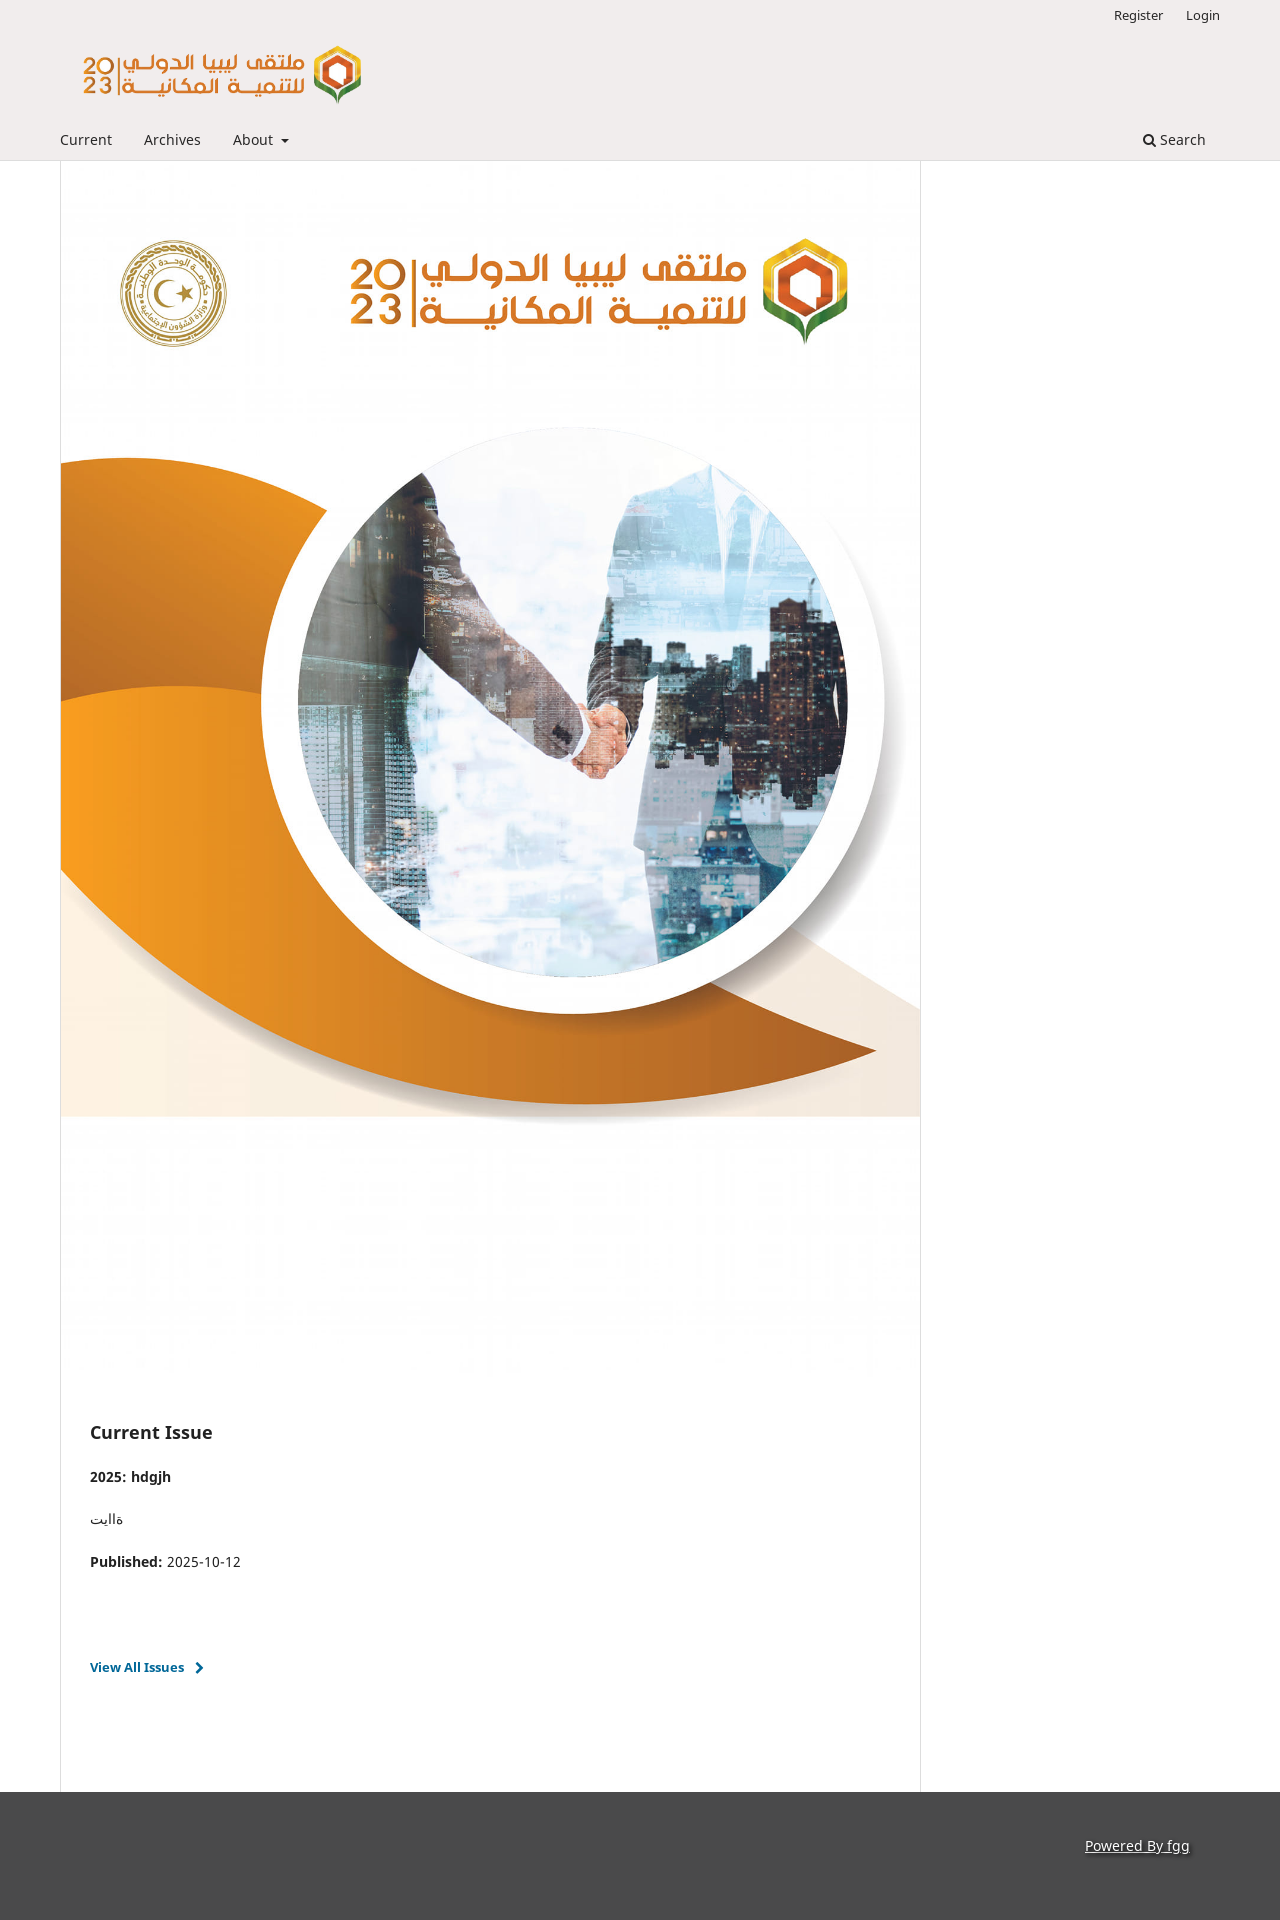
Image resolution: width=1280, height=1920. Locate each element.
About (255, 139)
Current (86, 139)
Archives (172, 139)
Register (1138, 15)
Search (1174, 139)
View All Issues (137, 1667)
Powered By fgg (1137, 1845)
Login (1203, 15)
